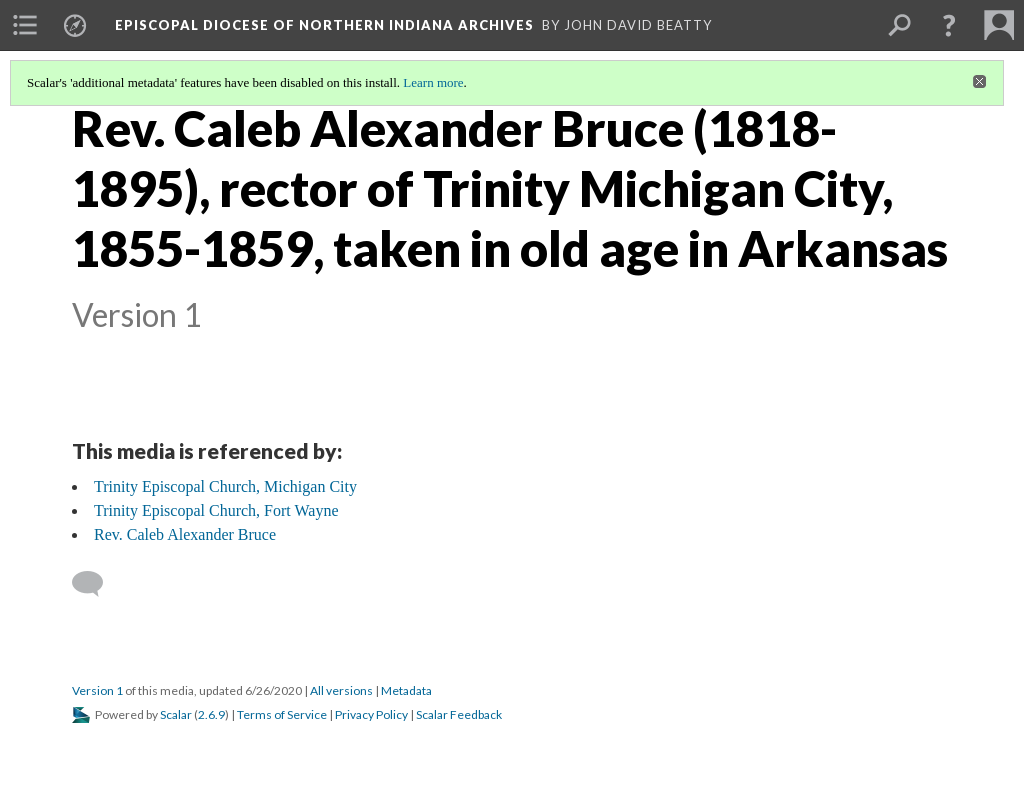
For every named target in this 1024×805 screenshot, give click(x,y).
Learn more (433, 82)
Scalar (176, 714)
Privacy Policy (371, 714)
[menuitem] (25, 25)
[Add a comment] (96, 584)
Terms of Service (282, 714)
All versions (341, 690)
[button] (949, 25)
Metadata (406, 690)
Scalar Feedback (459, 714)
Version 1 (97, 690)
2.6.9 (211, 714)
